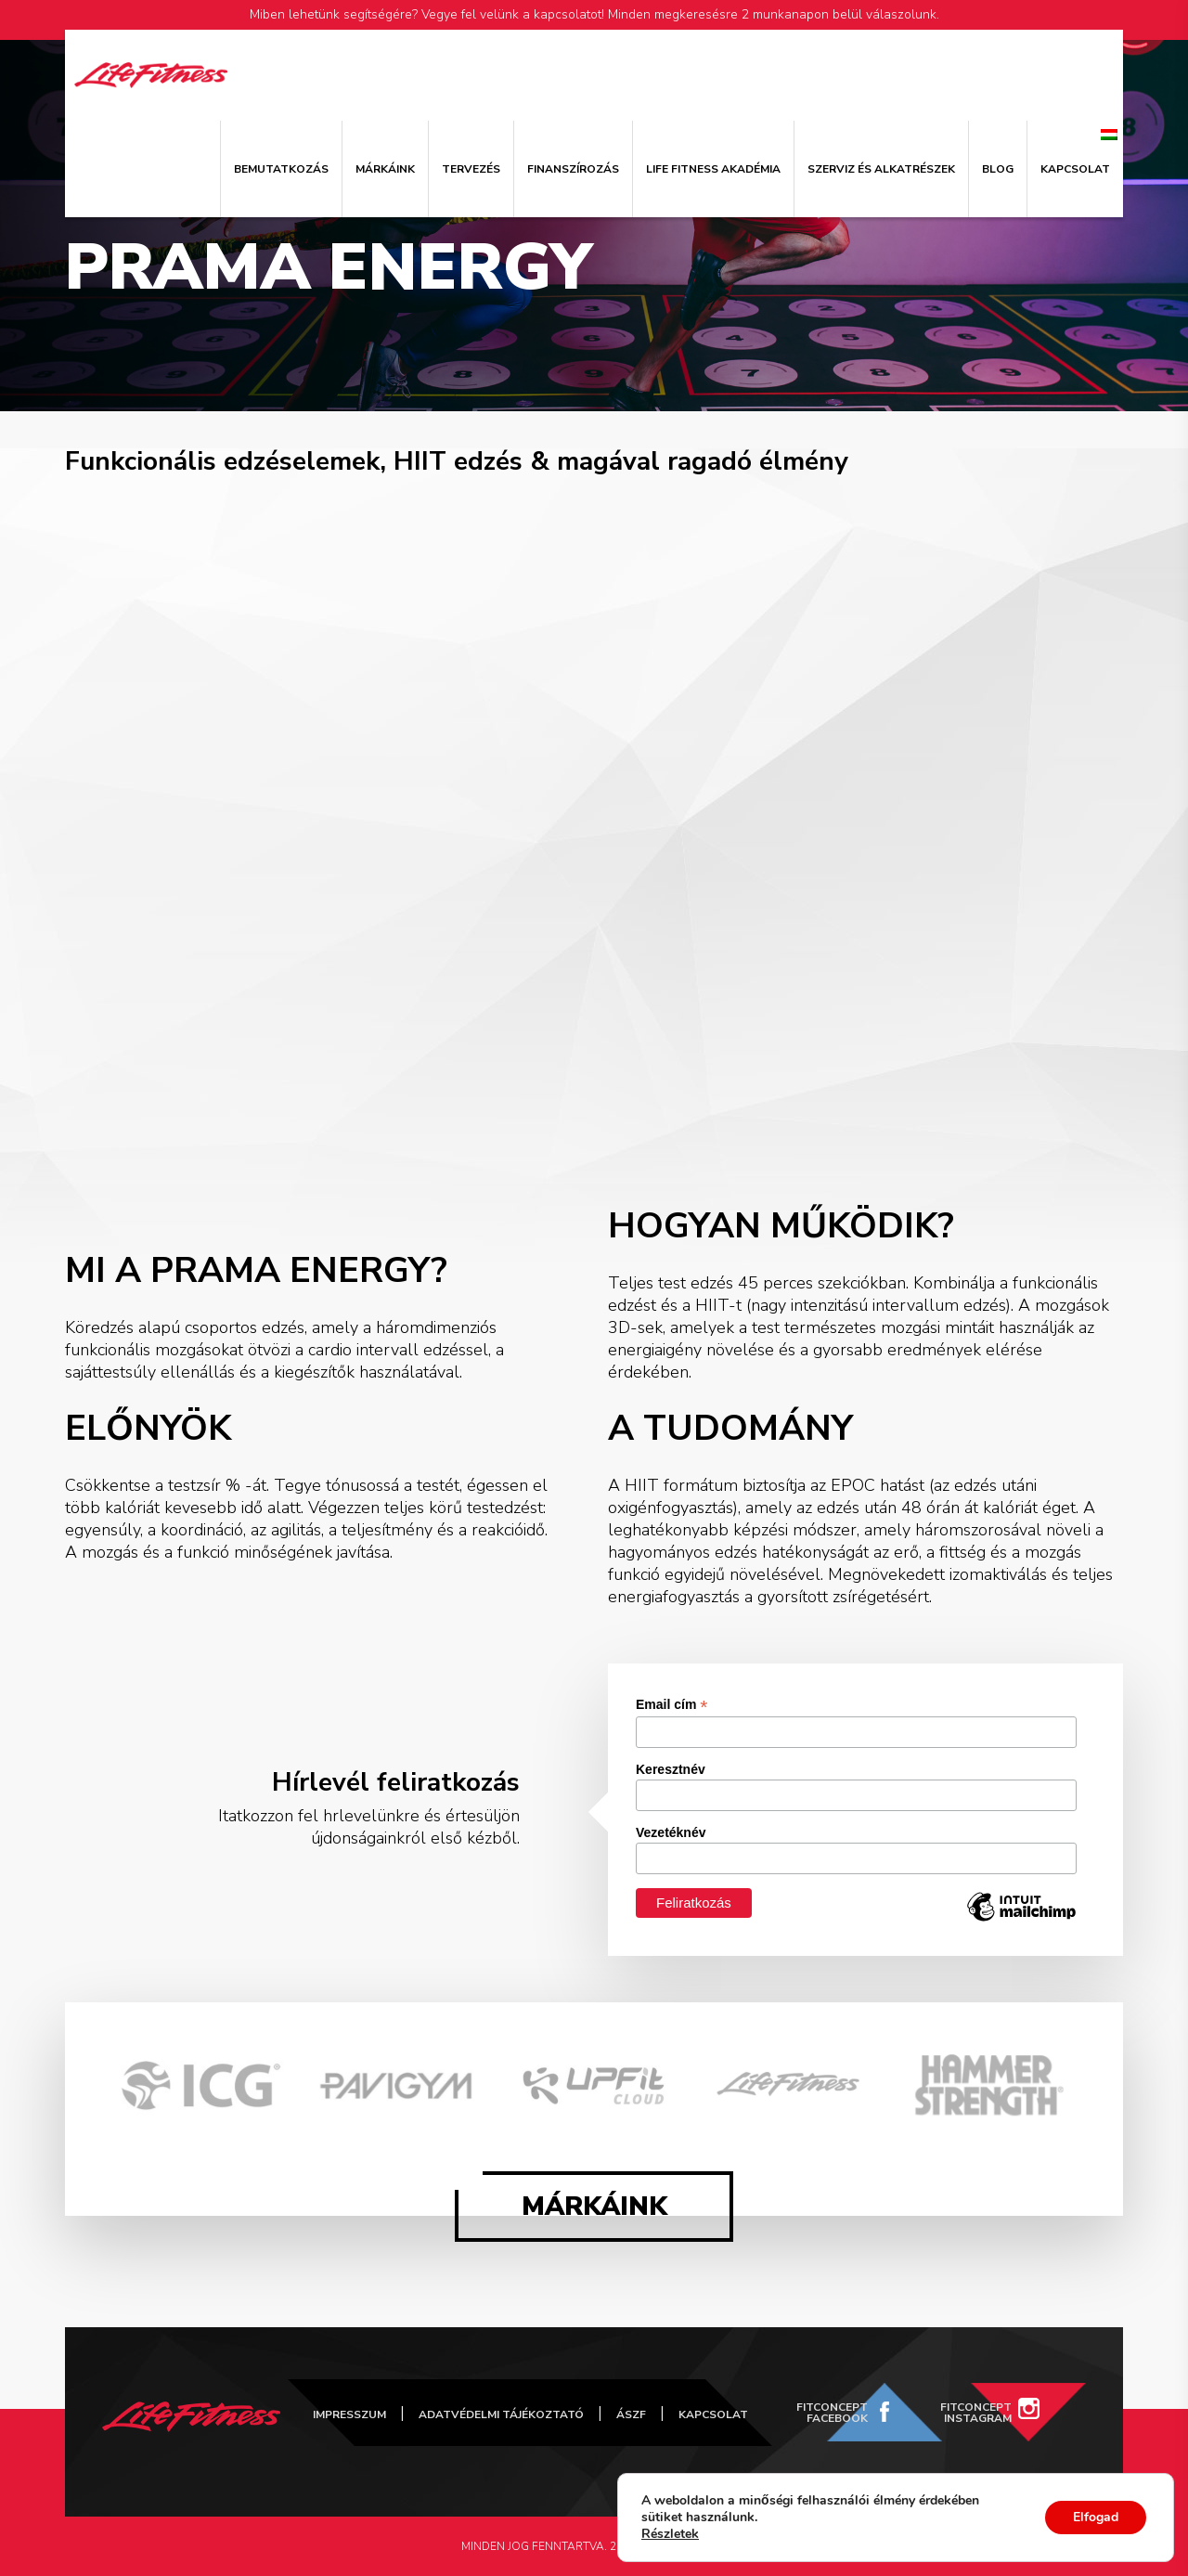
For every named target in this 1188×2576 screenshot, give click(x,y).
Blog (998, 169)
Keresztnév (670, 1769)
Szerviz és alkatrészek (881, 169)
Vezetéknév (671, 1832)
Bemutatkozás (281, 169)
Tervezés (471, 169)
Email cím (671, 1705)
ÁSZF (631, 2414)
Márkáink (385, 169)
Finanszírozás (573, 169)
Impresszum (349, 2414)
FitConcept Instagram (976, 2413)
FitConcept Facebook (832, 2413)
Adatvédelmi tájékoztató (501, 2414)
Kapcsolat (1075, 169)
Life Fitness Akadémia (713, 169)
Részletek (670, 2534)
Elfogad (1095, 2517)
